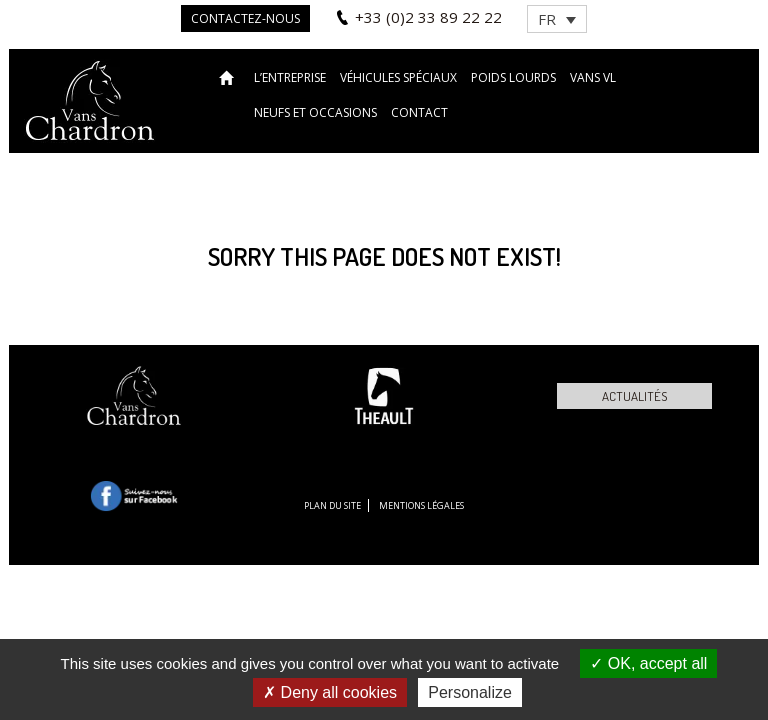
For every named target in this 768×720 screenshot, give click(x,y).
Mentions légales (421, 505)
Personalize (470, 692)
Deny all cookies (330, 692)
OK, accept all (648, 663)
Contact (419, 112)
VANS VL (593, 77)
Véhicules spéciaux (398, 77)
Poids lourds (513, 77)
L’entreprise (290, 77)
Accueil (229, 76)
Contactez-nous (245, 18)
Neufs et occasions (315, 112)
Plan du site (332, 505)
